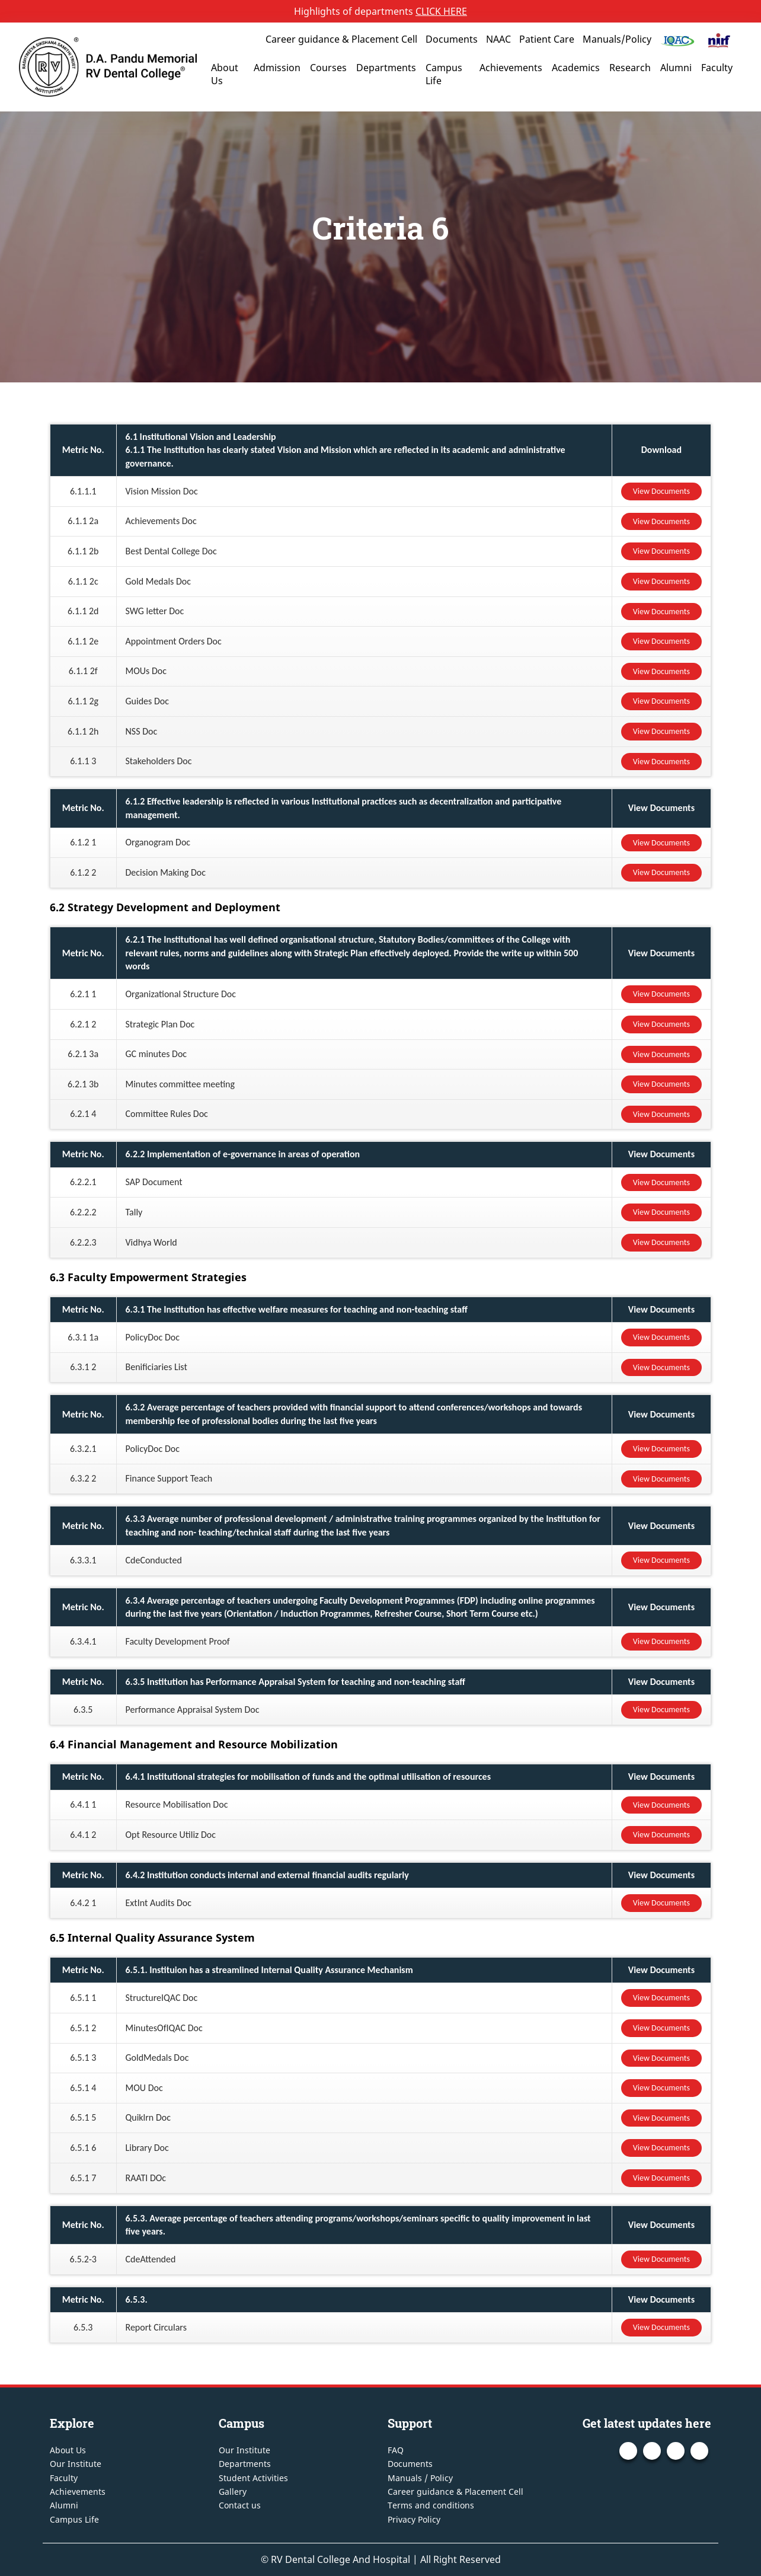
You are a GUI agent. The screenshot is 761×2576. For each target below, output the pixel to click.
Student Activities (253, 2478)
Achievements (510, 67)
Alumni (676, 67)
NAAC (498, 39)
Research (630, 67)
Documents (452, 39)
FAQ (396, 2450)
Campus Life (444, 74)
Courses (328, 67)
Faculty (717, 67)
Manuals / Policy (420, 2478)
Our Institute (75, 2463)
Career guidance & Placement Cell (341, 39)
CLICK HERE (441, 11)
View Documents (661, 491)
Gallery (233, 2491)
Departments (386, 67)
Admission (277, 67)
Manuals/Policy (617, 39)
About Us (224, 74)
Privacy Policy (414, 2519)
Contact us (240, 2505)
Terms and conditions (431, 2505)
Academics (576, 67)
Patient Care (546, 39)
